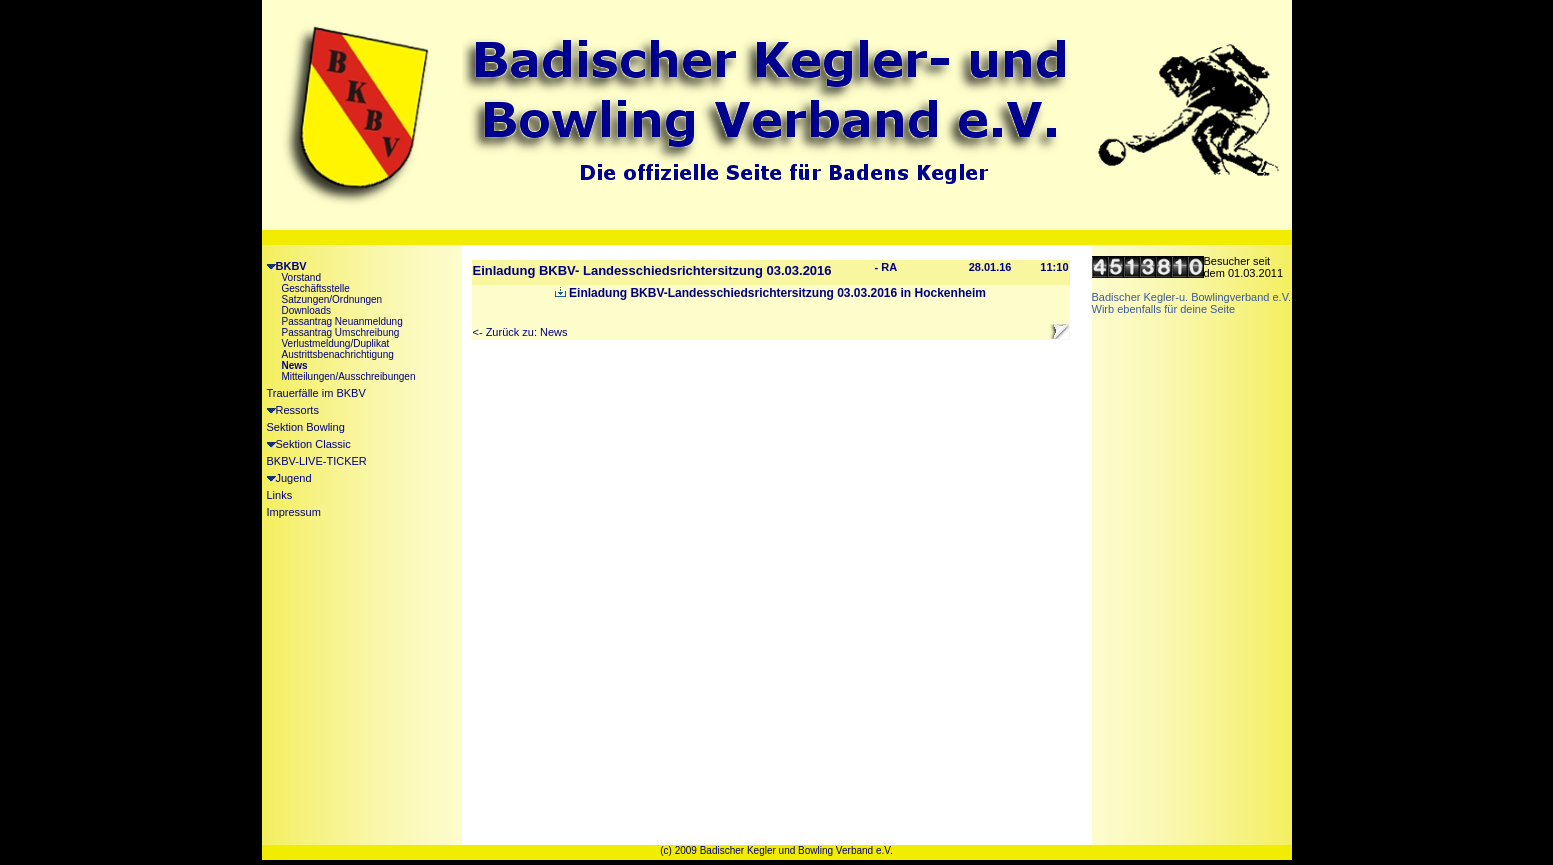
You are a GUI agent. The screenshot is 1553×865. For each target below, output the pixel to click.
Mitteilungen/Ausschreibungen (349, 376)
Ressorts (293, 410)
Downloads (306, 310)
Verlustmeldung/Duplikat (336, 343)
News (295, 365)
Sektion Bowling (306, 427)
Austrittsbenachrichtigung (338, 354)
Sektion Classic (309, 444)
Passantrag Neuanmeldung (342, 321)
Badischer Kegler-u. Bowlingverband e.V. (1192, 297)
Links (280, 495)
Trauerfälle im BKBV (316, 393)
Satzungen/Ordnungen (332, 299)
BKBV (287, 266)
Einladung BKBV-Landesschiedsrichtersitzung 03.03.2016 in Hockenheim (770, 293)
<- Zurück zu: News (520, 332)
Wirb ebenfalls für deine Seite (1164, 309)
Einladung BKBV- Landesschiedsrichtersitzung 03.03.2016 (652, 270)
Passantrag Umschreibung (341, 332)
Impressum (294, 512)
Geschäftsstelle (316, 288)
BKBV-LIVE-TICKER (317, 461)
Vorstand (301, 277)
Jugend (289, 478)
